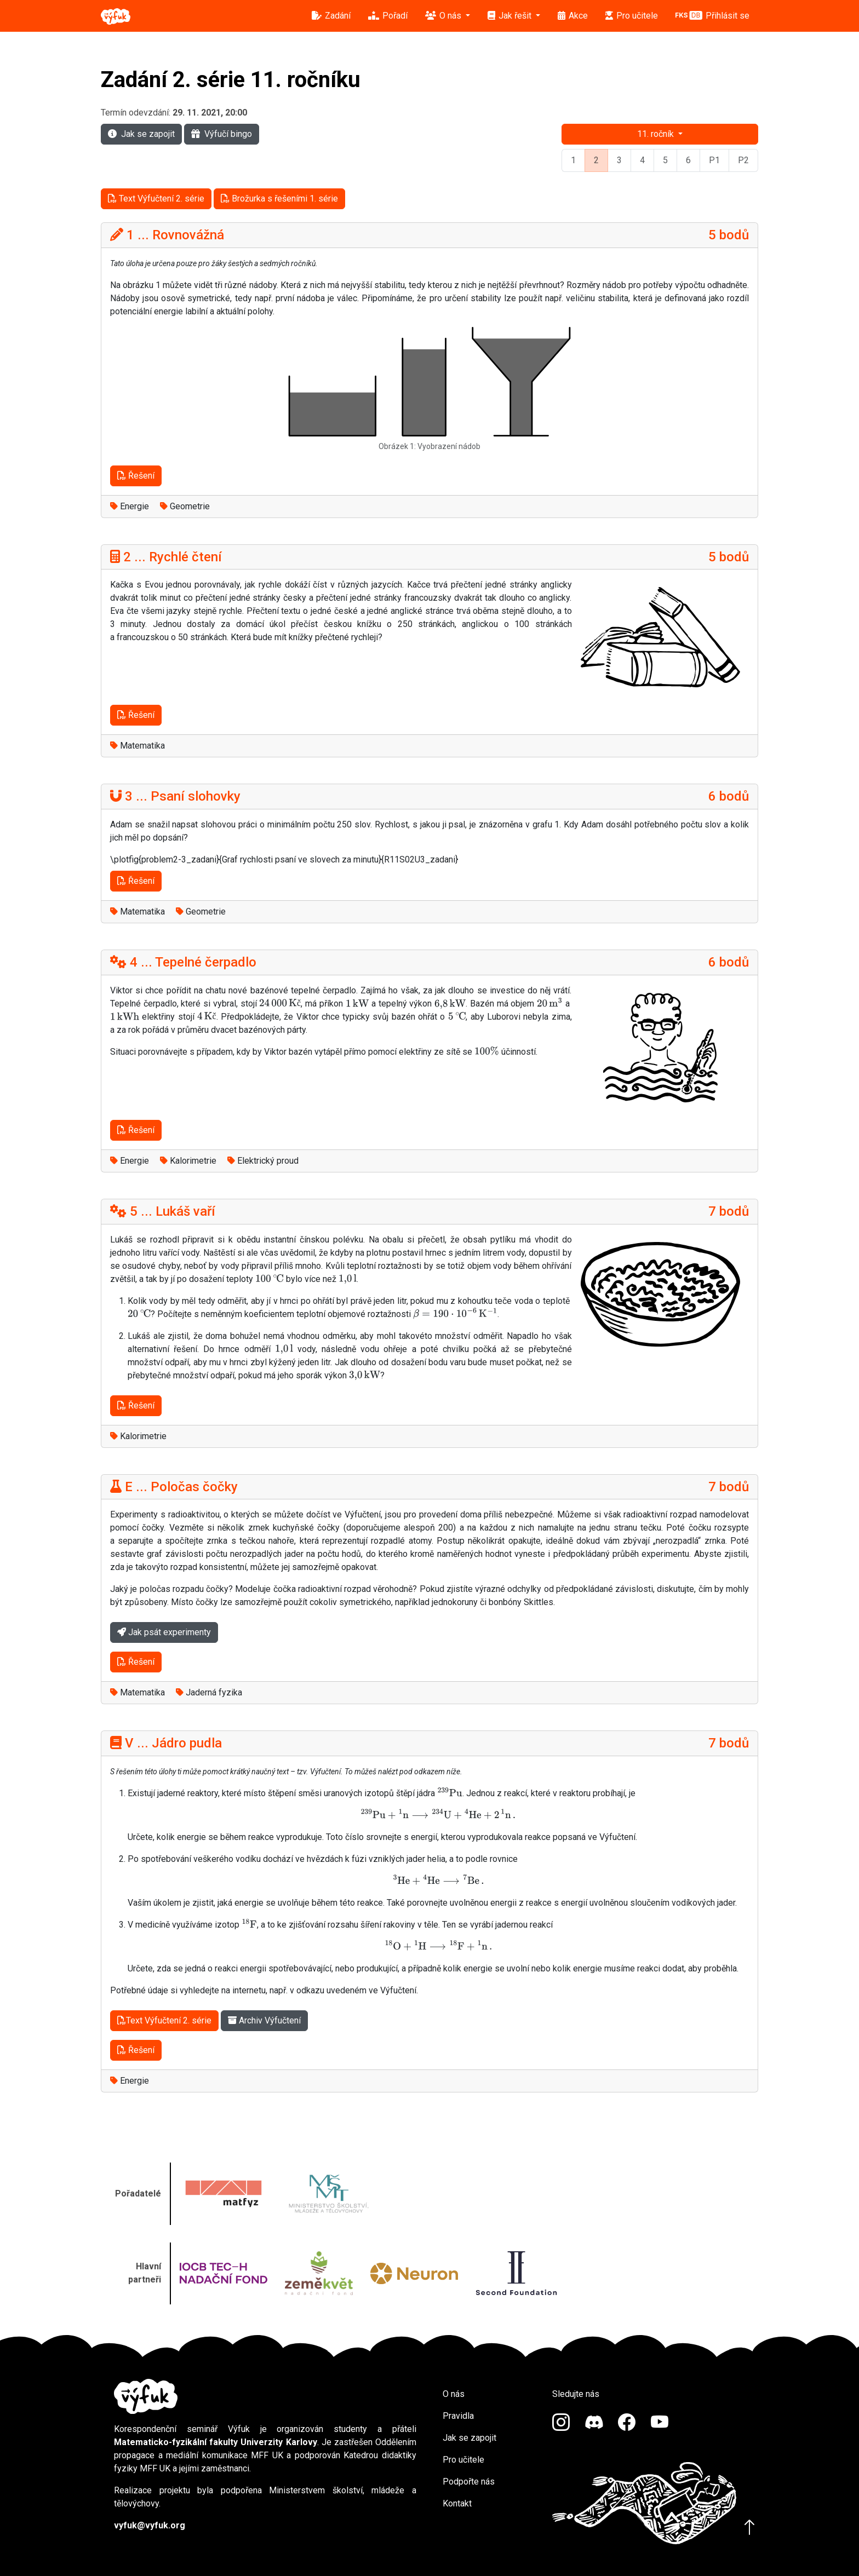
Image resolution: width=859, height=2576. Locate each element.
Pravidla (458, 2416)
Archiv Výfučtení (264, 2020)
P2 (743, 160)
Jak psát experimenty (164, 1632)
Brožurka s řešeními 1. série (279, 198)
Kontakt (457, 2503)
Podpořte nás (469, 2481)
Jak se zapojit (141, 134)
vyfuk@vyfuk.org (149, 2525)
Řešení (135, 475)
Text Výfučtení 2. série (156, 198)
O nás (454, 2394)
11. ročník (656, 134)
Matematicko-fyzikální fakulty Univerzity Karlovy (215, 2442)
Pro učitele (463, 2459)
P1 (714, 160)
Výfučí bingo (221, 134)
